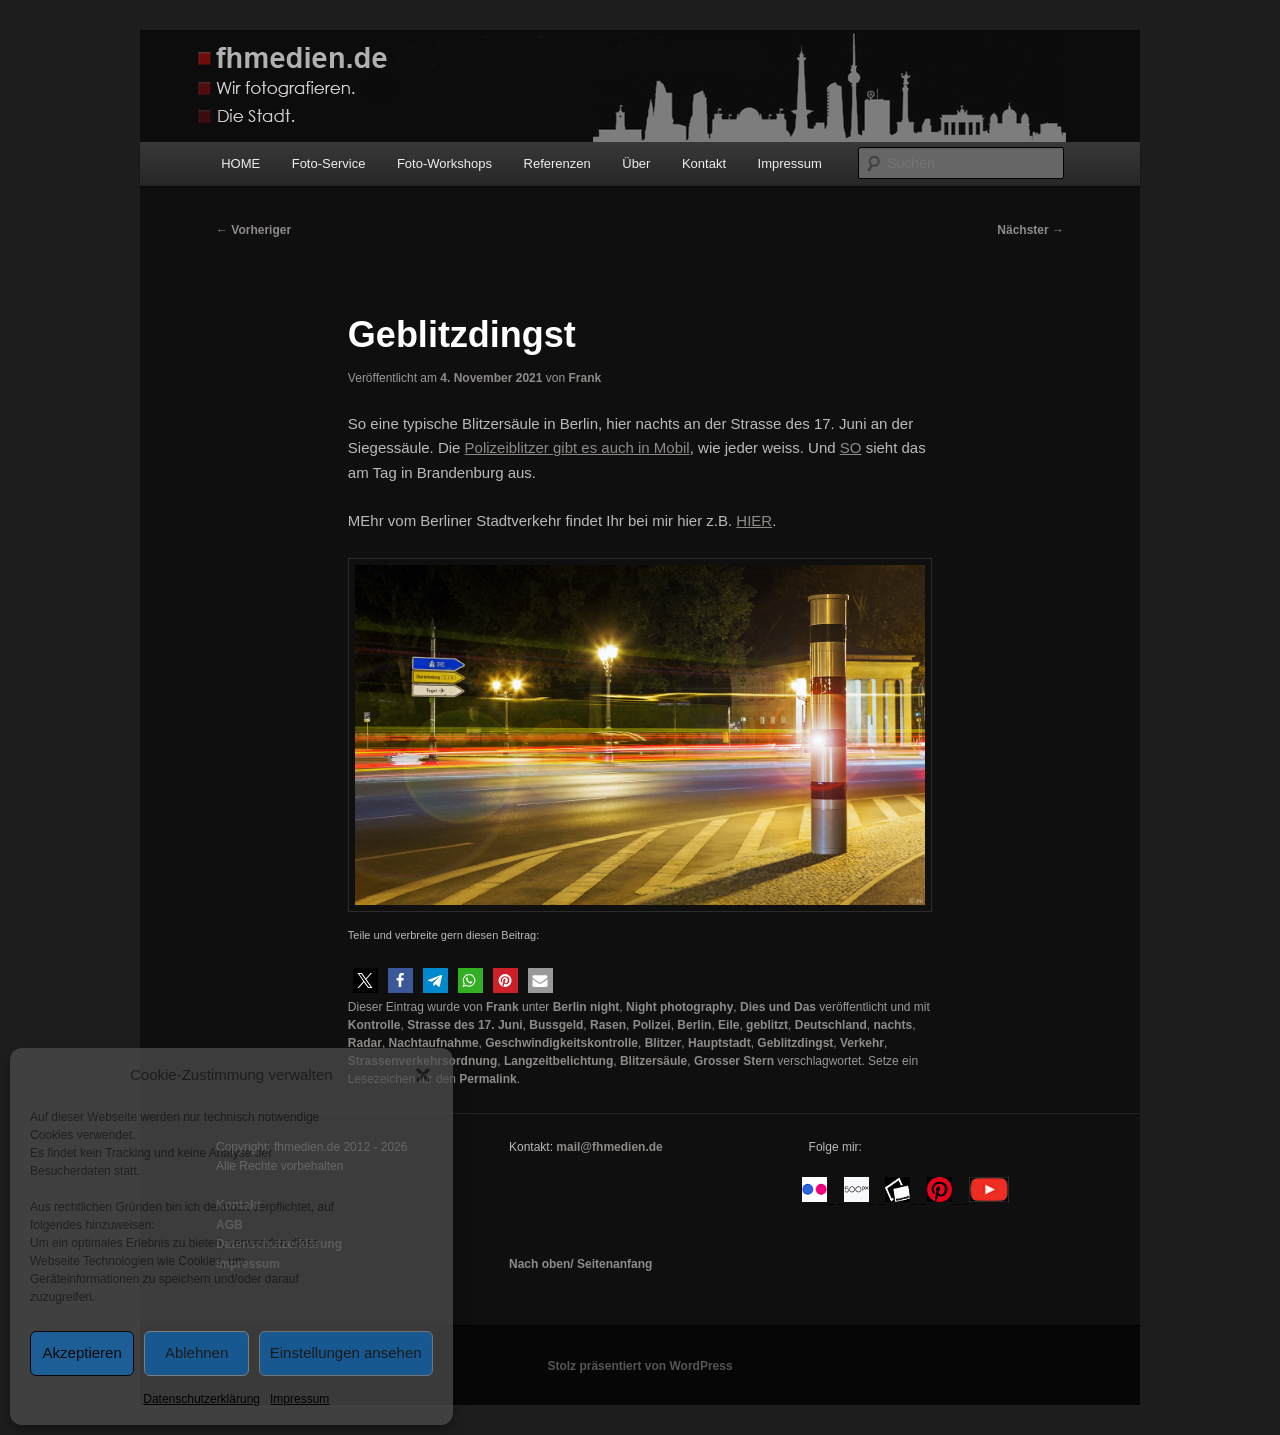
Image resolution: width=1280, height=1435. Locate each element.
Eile (728, 1025)
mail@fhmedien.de (609, 1147)
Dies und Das (778, 1007)
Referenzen (557, 163)
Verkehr (862, 1043)
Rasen (608, 1025)
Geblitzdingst (795, 1043)
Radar (365, 1043)
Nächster (1030, 230)
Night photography (679, 1007)
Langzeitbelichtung (558, 1061)
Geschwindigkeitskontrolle (561, 1043)
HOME (240, 163)
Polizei (652, 1025)
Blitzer (663, 1043)
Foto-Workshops (444, 163)
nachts (892, 1025)
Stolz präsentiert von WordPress (639, 1366)
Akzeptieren (82, 1352)
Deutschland (831, 1025)
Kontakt (704, 163)
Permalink (487, 1079)
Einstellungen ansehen (346, 1352)
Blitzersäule (653, 1061)
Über (636, 163)
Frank (584, 378)
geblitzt (767, 1025)
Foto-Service (329, 163)
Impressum (299, 1399)
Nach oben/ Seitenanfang (580, 1264)
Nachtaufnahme (434, 1043)
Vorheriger (253, 230)
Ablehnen (196, 1352)
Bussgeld (556, 1025)
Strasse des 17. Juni (464, 1025)
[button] (423, 1075)
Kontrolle (374, 1025)
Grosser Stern (734, 1061)
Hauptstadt (719, 1043)
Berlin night (586, 1007)
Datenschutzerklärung (201, 1399)
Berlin (694, 1025)
